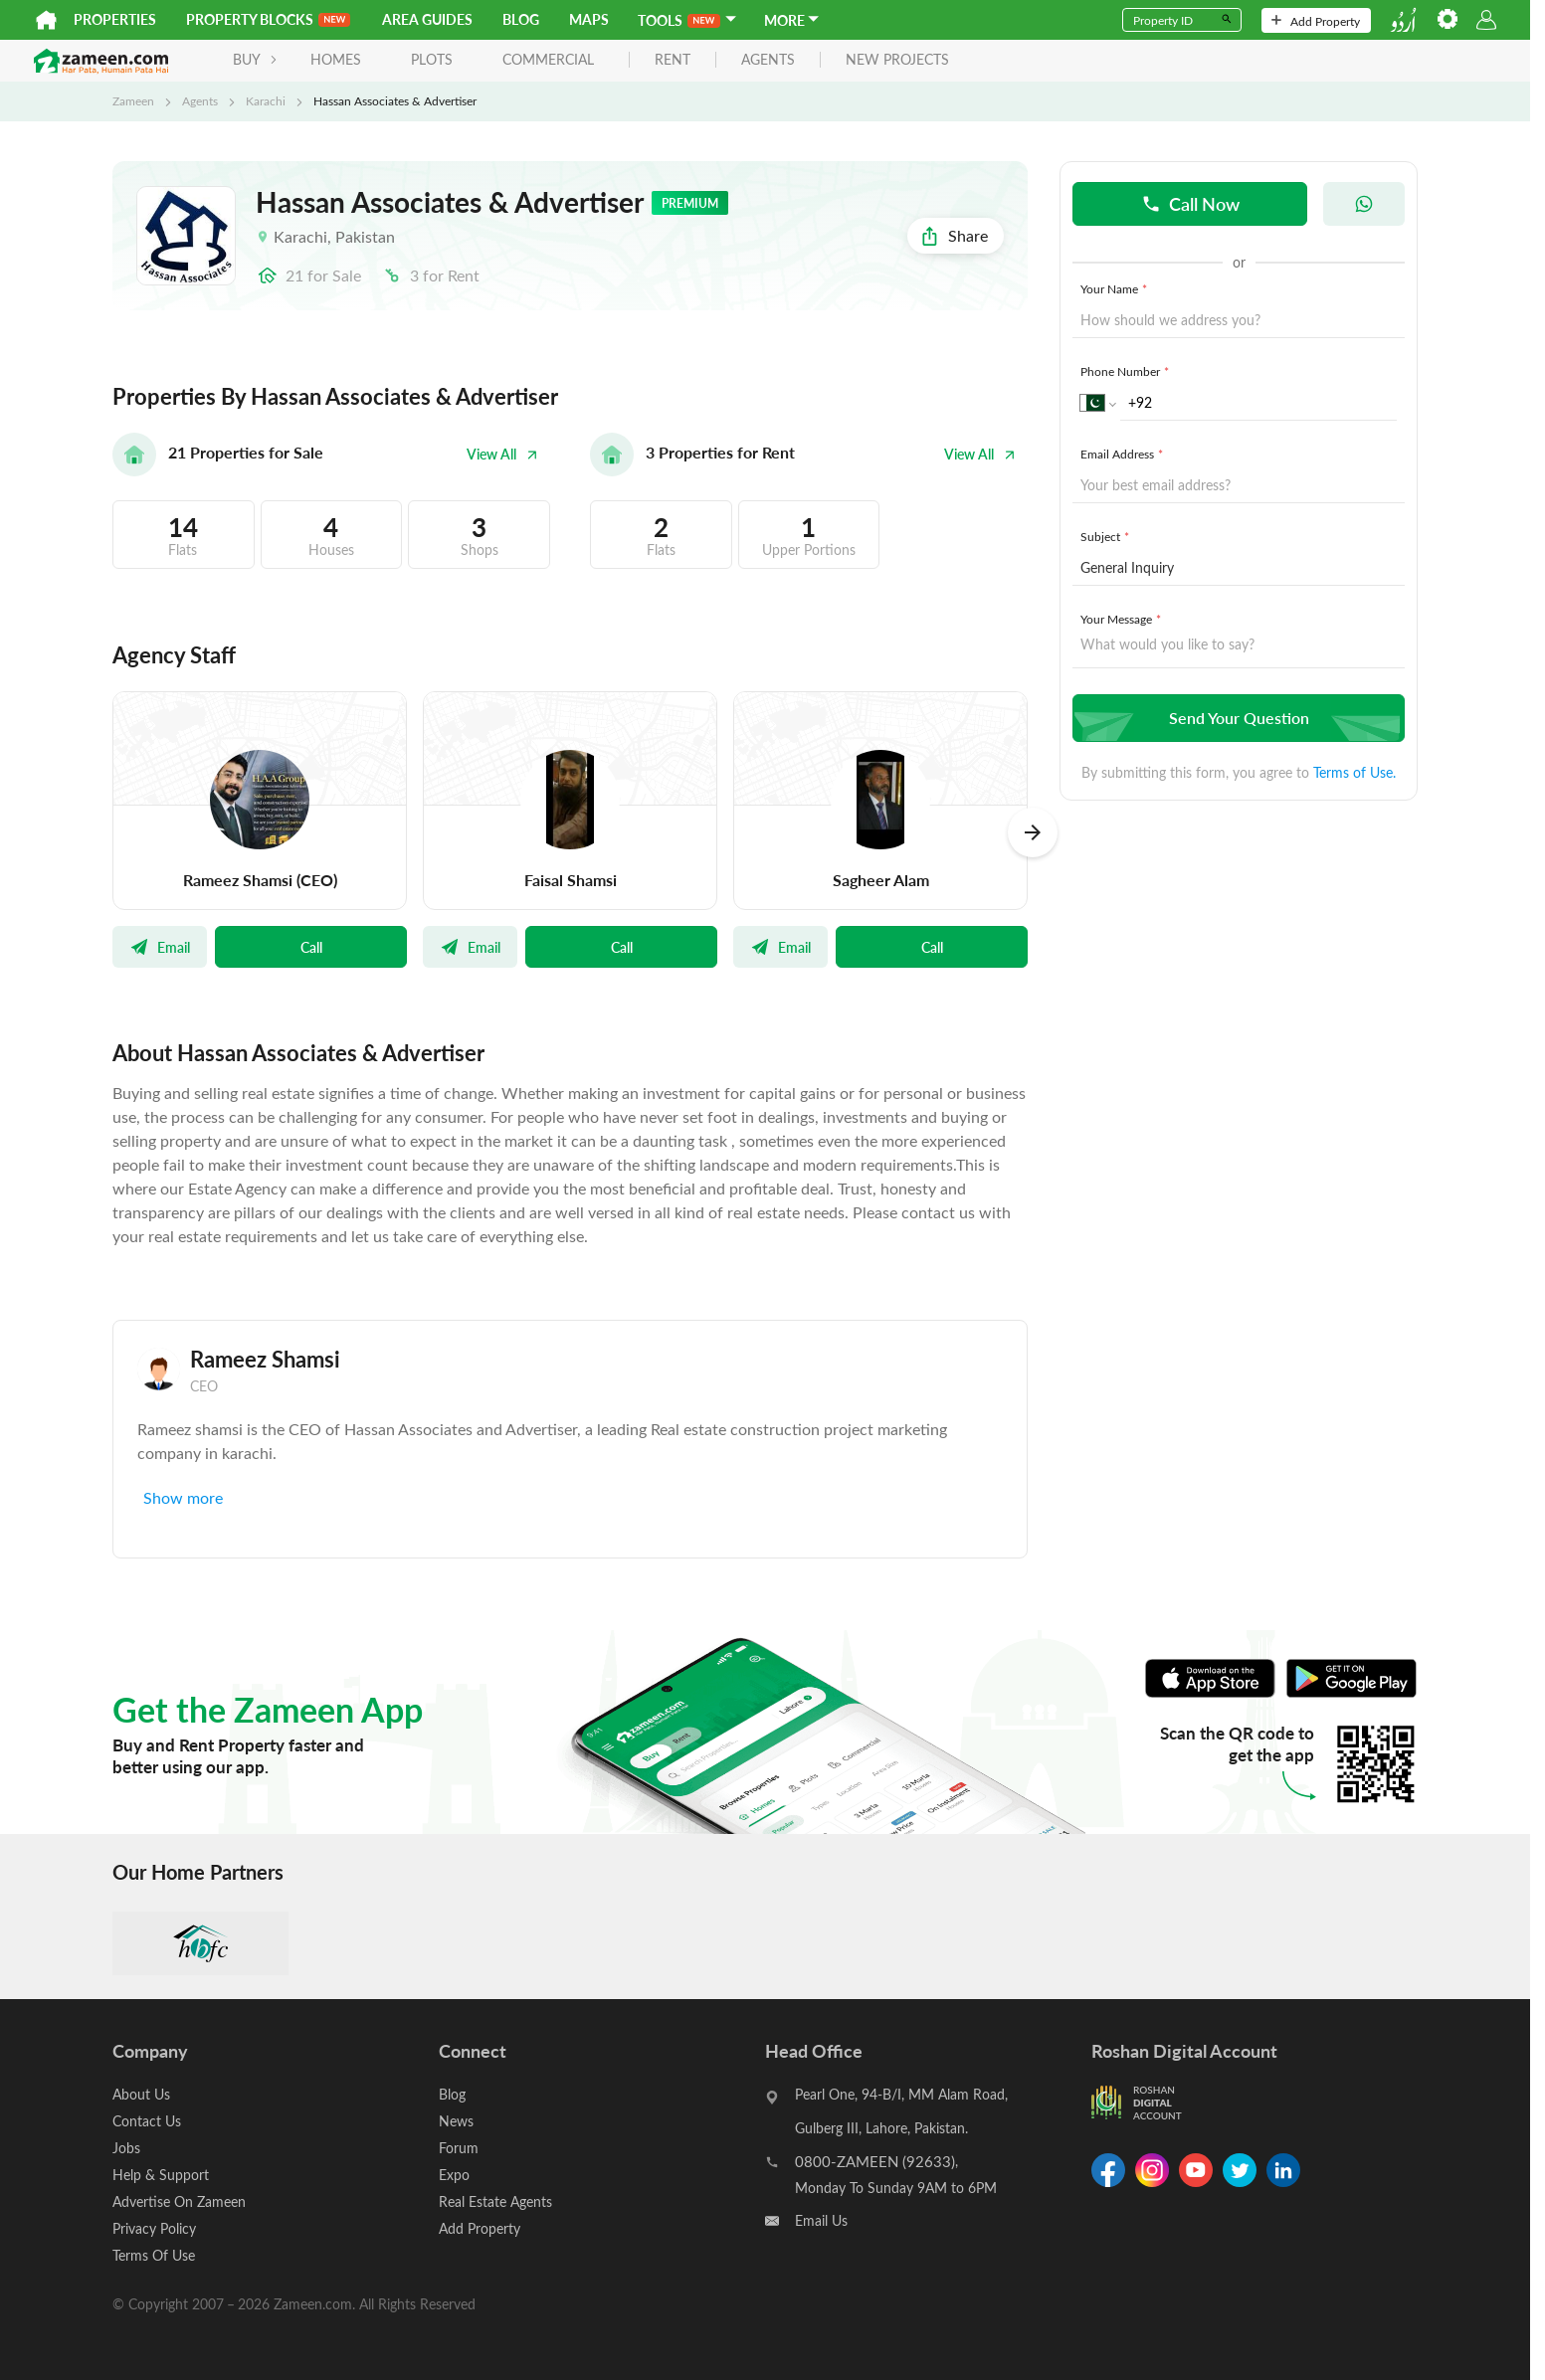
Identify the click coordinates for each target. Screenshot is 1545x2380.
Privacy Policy (154, 2228)
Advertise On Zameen (179, 2201)
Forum (459, 2147)
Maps (589, 19)
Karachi (266, 100)
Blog (520, 19)
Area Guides (427, 19)
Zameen (133, 100)
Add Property (1315, 21)
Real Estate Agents (495, 2201)
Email (159, 947)
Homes (335, 59)
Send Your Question (1236, 717)
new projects (897, 60)
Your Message (1122, 619)
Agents (200, 100)
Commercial (548, 59)
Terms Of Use (153, 2255)
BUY (255, 59)
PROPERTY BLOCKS (268, 19)
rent (672, 60)
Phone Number (1126, 371)
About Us (141, 2094)
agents (768, 60)
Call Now (1190, 203)
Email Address (1123, 453)
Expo (454, 2174)
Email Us (821, 2220)
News (456, 2120)
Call (311, 947)
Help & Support (160, 2174)
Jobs (126, 2147)
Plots (432, 59)
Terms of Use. (1354, 772)
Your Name (1115, 288)
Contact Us (146, 2120)
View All (502, 454)
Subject (1106, 536)
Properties (115, 19)
